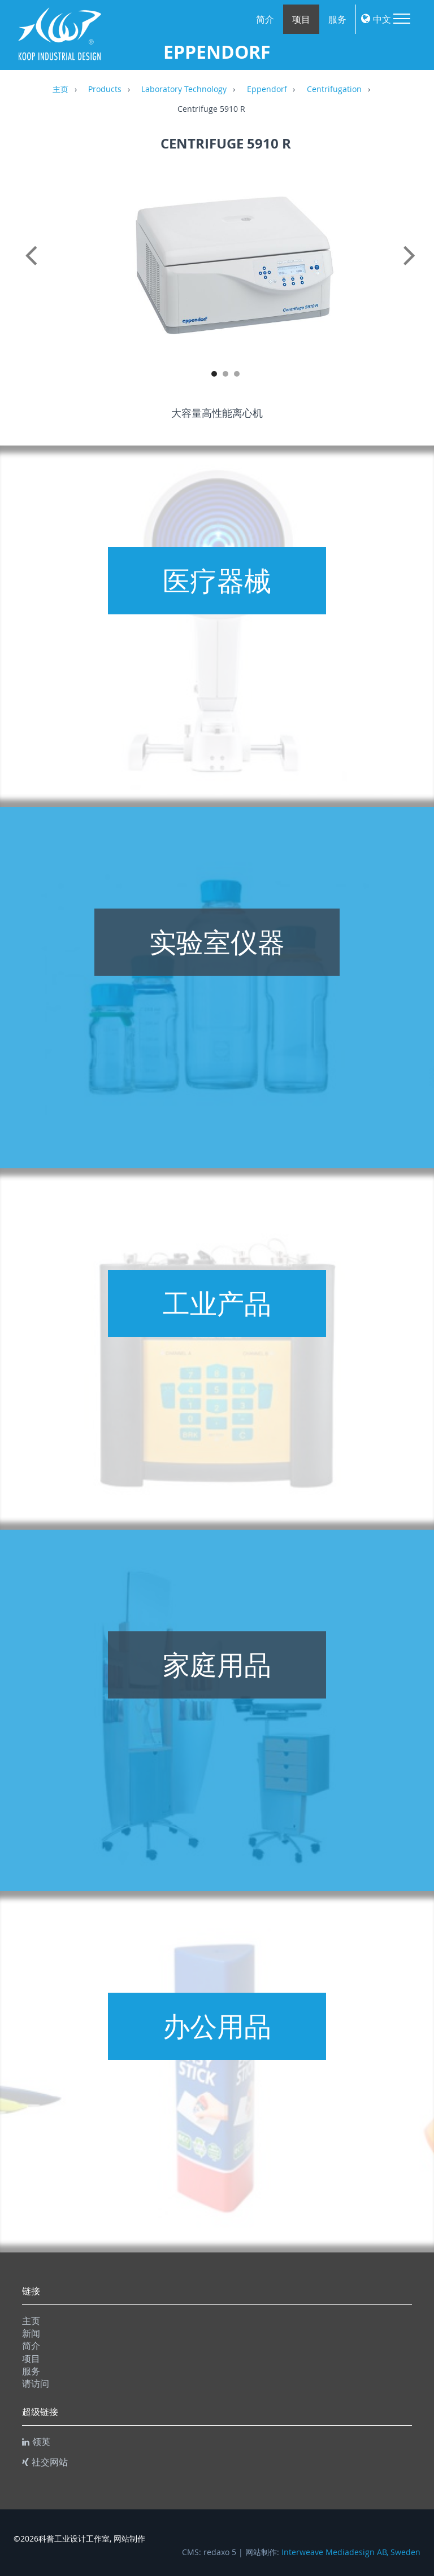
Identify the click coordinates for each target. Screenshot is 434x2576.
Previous (33, 267)
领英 (36, 2441)
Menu (402, 18)
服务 (337, 19)
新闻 (31, 2333)
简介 (265, 19)
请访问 (35, 2383)
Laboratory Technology (184, 90)
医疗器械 (217, 580)
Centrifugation (334, 90)
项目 (301, 19)
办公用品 (217, 2026)
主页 (60, 90)
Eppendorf (267, 90)
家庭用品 (217, 1664)
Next (417, 267)
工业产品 (217, 1303)
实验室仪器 (217, 941)
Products (104, 90)
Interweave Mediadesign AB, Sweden (350, 2552)
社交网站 (45, 2462)
